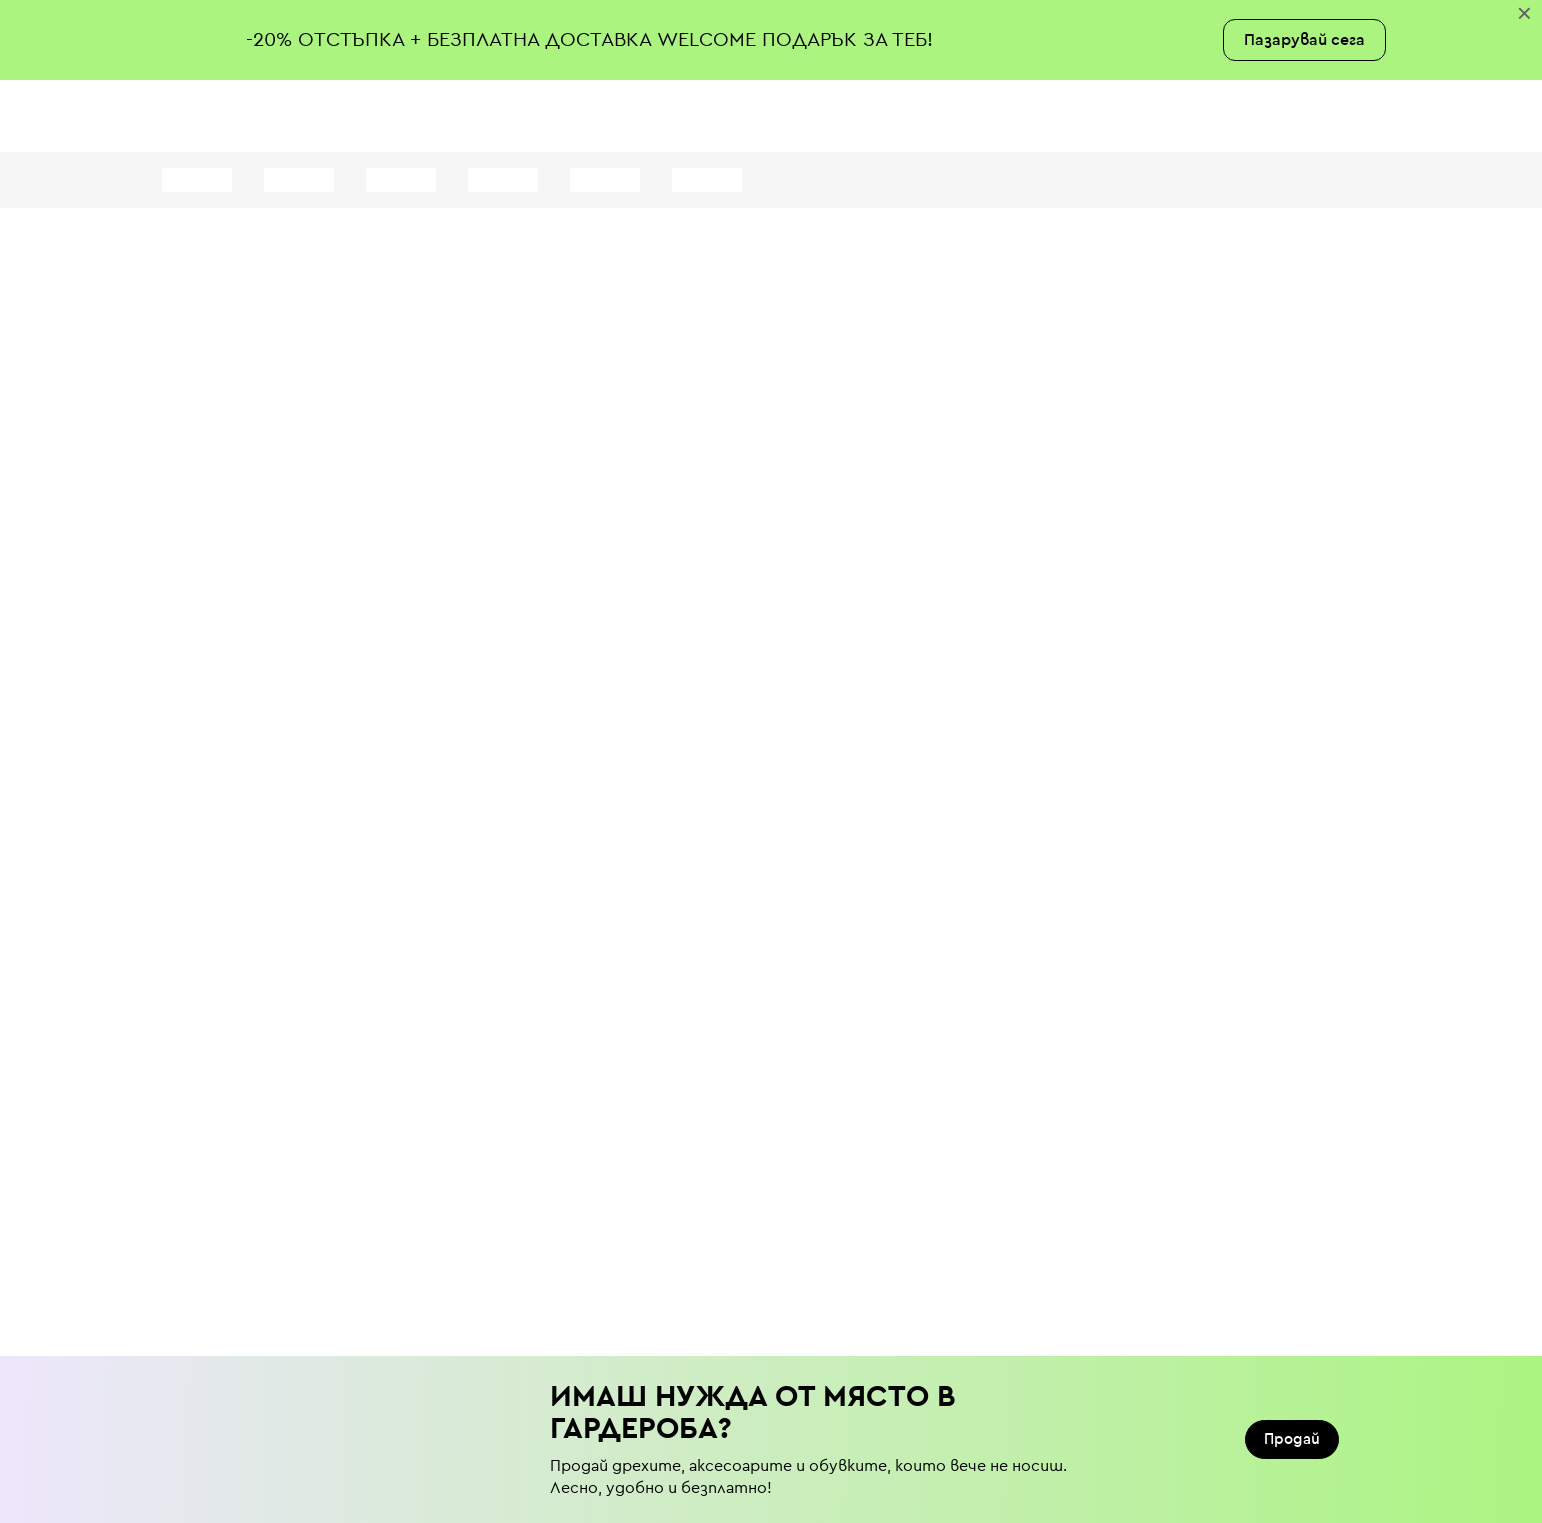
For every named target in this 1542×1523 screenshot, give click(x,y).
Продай (1292, 1439)
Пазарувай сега (1304, 40)
